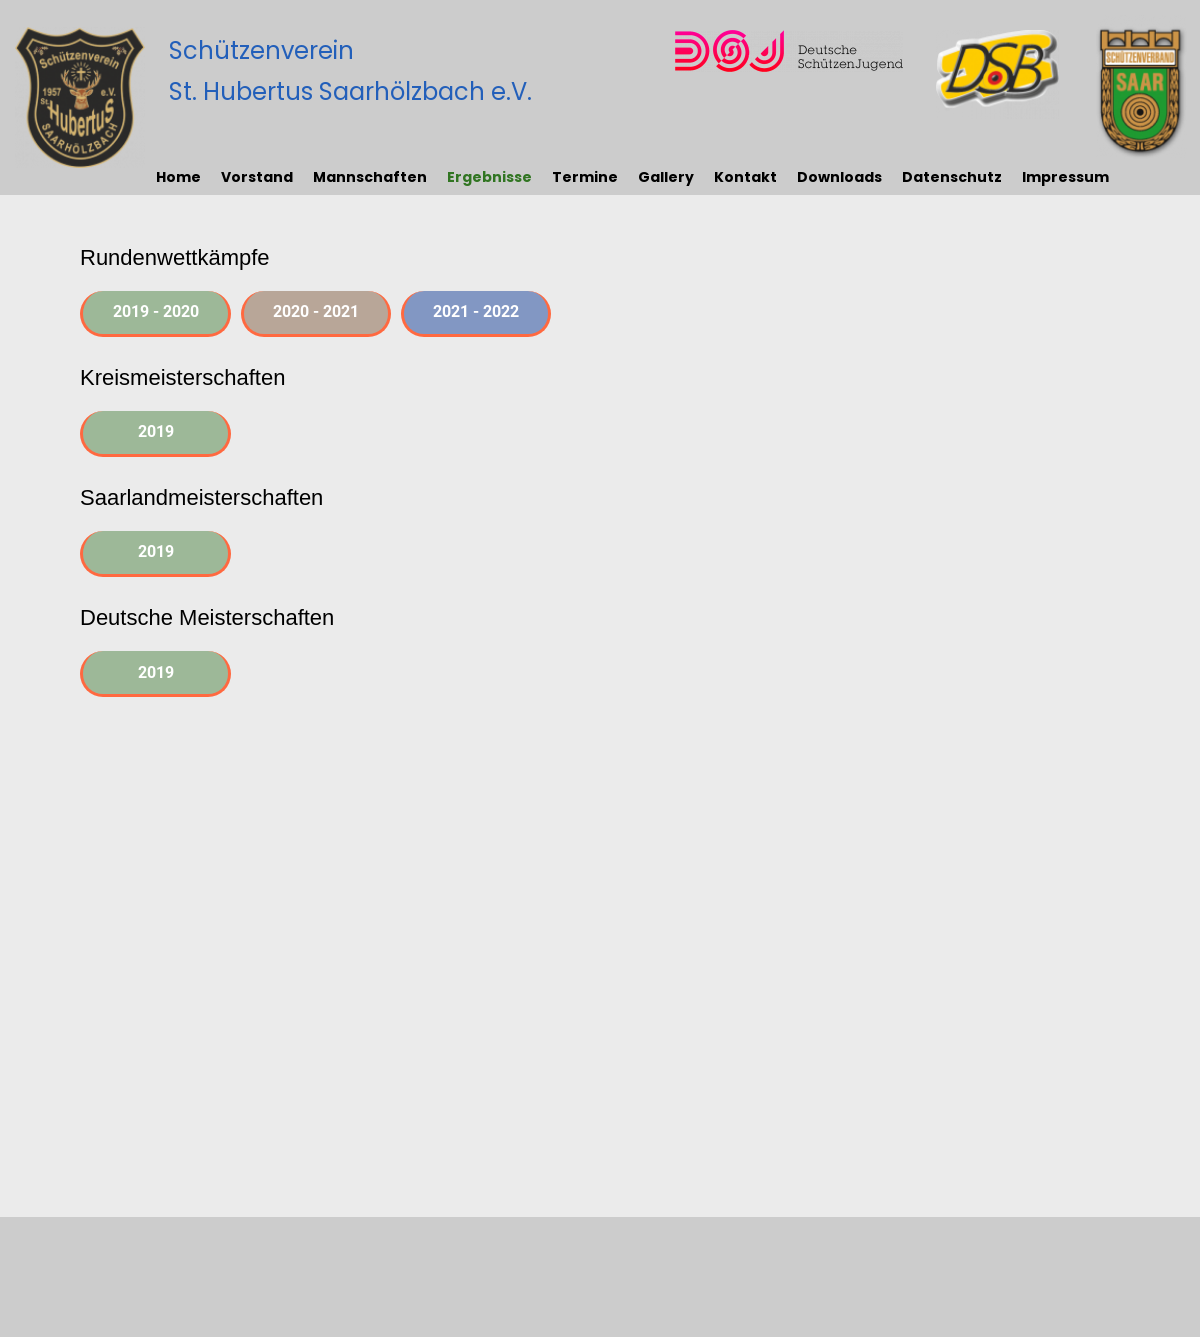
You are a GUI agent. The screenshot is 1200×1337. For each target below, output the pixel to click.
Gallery (666, 177)
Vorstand (257, 177)
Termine (585, 177)
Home (178, 177)
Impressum (1065, 177)
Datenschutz (952, 177)
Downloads (839, 177)
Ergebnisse (489, 177)
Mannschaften (370, 177)
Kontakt (745, 177)
